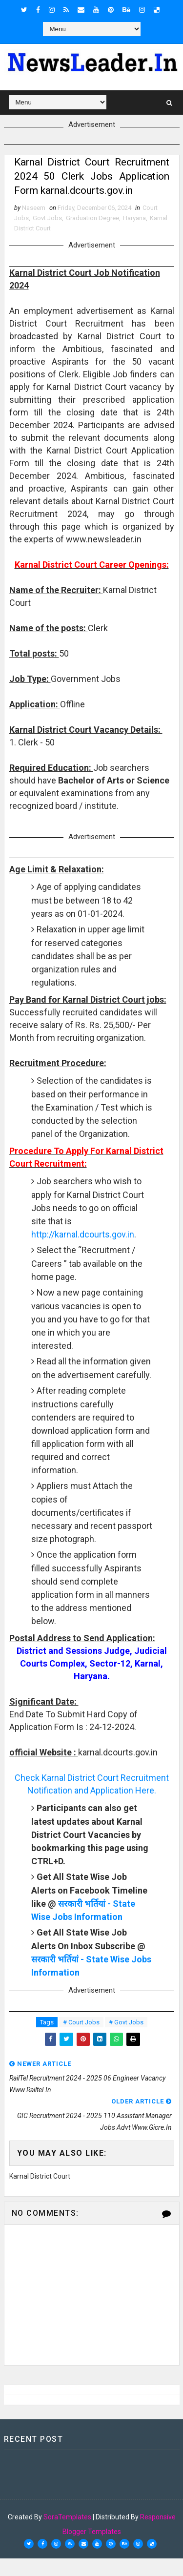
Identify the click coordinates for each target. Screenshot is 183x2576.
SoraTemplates (67, 2534)
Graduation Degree (92, 235)
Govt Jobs (47, 235)
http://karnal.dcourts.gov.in (82, 1252)
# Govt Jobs (126, 2039)
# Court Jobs (81, 2039)
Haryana (134, 235)
